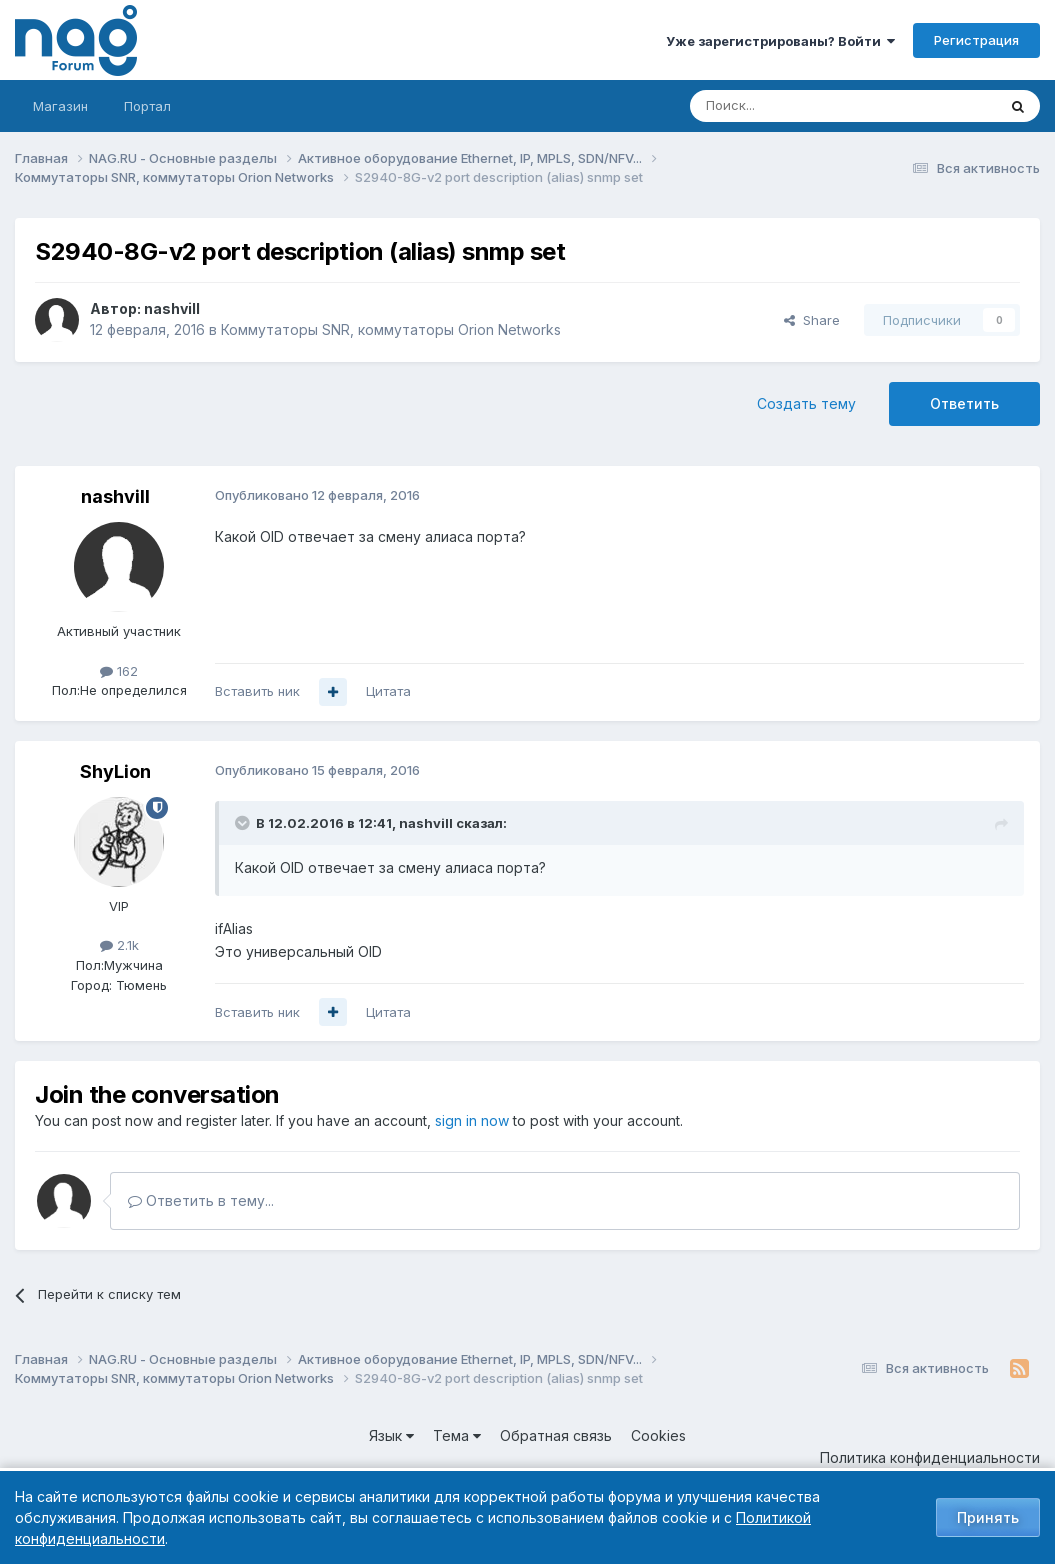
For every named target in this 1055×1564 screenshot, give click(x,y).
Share (812, 320)
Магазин (60, 106)
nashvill (172, 308)
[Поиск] (788, 106)
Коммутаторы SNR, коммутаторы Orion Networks (391, 329)
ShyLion (115, 771)
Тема (457, 1435)
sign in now (472, 1120)
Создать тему (806, 403)
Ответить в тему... (201, 1200)
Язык (391, 1435)
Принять (988, 1517)
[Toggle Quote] (244, 823)
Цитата (388, 691)
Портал (147, 106)
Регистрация (976, 40)
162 (119, 671)
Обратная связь (556, 1435)
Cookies (658, 1435)
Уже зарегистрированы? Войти (780, 41)
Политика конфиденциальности (930, 1457)
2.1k (119, 945)
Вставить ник (257, 691)
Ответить (964, 403)
